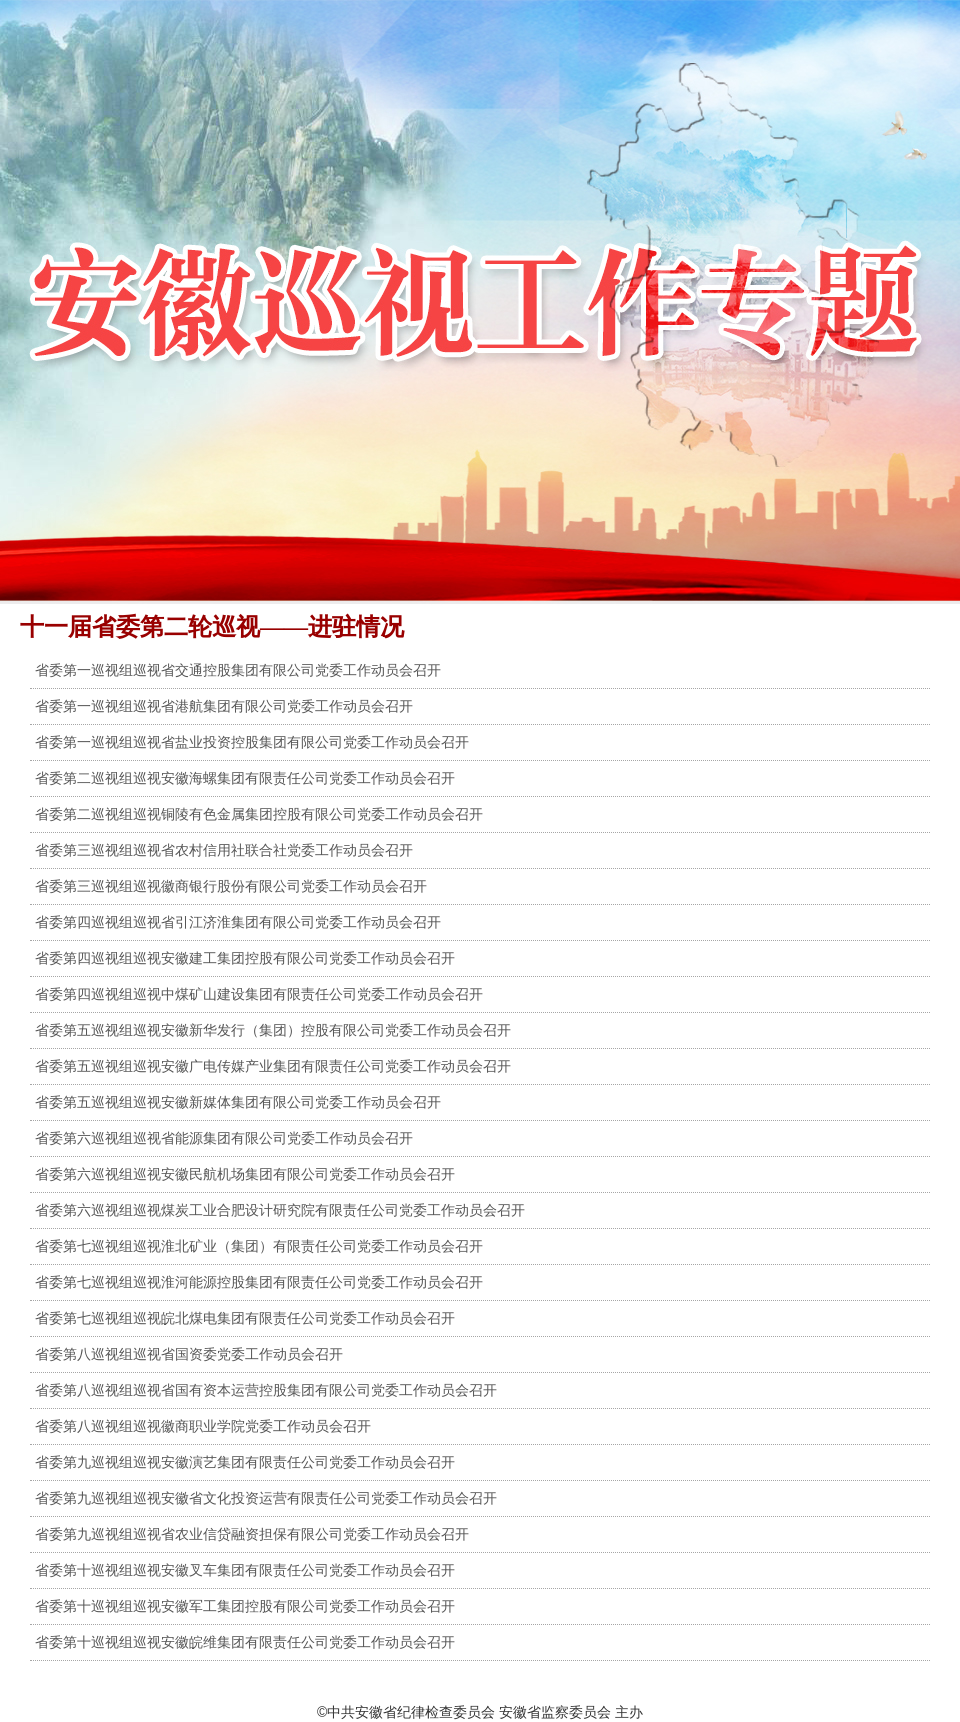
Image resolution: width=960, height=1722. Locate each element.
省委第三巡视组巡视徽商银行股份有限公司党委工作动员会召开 (231, 886)
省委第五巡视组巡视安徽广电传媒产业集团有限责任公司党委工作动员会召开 (273, 1066)
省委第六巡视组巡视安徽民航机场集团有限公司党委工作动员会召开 (245, 1174)
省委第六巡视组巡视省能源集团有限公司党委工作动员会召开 (224, 1138)
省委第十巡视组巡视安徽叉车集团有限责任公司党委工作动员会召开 (245, 1570)
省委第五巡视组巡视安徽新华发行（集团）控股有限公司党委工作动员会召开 (273, 1030)
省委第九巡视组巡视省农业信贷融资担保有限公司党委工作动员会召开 (252, 1534)
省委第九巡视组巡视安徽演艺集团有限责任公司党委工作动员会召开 (245, 1462)
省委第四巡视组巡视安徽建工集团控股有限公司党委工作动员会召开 (245, 958)
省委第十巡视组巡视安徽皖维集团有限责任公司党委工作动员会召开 (245, 1642)
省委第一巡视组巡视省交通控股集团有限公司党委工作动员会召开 (238, 670)
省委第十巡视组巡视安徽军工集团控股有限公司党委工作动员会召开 (245, 1606)
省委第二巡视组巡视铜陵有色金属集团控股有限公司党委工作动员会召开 (259, 814)
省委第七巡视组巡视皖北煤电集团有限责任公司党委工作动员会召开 (245, 1318)
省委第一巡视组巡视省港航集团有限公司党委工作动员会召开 (224, 706)
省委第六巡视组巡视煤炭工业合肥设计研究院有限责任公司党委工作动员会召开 (280, 1210)
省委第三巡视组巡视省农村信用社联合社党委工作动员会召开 (224, 850)
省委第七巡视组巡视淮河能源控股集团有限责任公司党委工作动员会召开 (259, 1282)
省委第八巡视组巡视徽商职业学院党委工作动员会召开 (203, 1426)
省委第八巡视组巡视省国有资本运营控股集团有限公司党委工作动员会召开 (266, 1390)
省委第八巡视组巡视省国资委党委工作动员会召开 (189, 1354)
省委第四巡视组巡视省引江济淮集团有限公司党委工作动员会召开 (238, 922)
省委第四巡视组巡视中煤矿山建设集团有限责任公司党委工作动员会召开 (259, 994)
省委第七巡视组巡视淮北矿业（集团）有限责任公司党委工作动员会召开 (259, 1246)
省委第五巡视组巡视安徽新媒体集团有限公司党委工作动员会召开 (238, 1102)
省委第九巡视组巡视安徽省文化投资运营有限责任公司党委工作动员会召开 (266, 1498)
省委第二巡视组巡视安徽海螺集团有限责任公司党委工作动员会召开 (245, 778)
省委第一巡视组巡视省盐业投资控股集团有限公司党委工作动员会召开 (252, 742)
